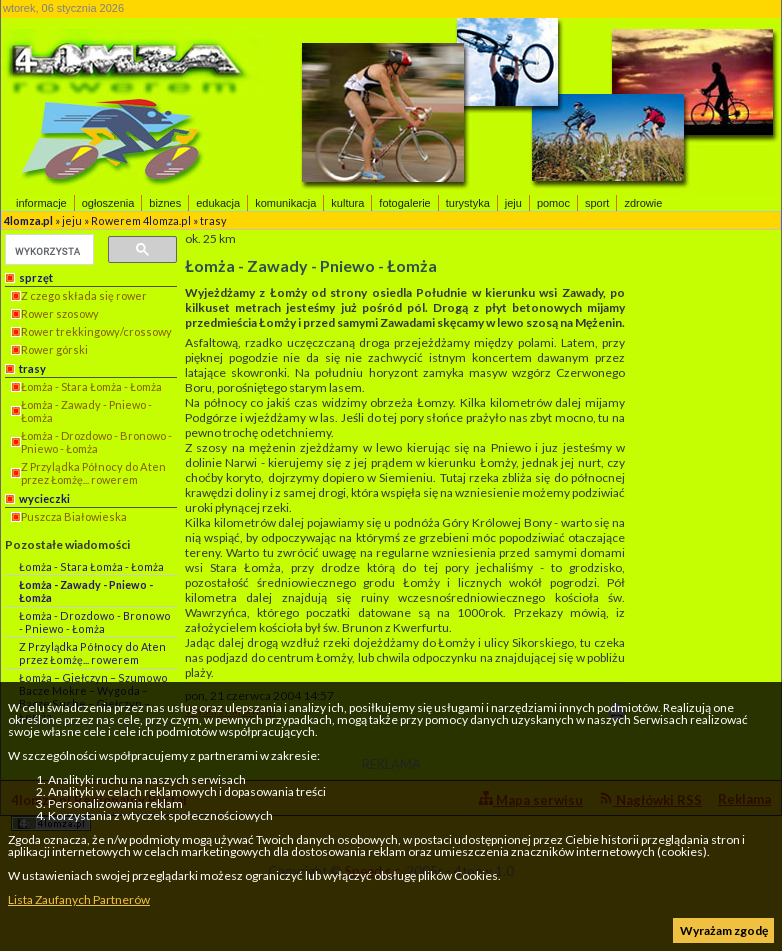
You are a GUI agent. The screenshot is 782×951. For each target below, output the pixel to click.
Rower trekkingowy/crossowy (96, 331)
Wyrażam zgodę (724, 930)
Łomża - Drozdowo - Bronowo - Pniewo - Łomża (96, 442)
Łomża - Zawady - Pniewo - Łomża (86, 411)
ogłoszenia (108, 203)
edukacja (218, 203)
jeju (513, 203)
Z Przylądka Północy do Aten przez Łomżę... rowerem (93, 473)
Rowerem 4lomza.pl (141, 220)
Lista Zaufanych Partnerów (79, 899)
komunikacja (285, 203)
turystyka (468, 203)
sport (597, 203)
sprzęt (36, 277)
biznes (165, 203)
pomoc (553, 203)
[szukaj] (47, 251)
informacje (41, 203)
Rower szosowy (60, 313)
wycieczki (44, 498)
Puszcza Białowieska (74, 516)
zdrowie (643, 203)
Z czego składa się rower (84, 295)
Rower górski (54, 349)
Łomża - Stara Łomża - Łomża (91, 386)
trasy (213, 220)
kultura (347, 203)
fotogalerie (404, 203)
